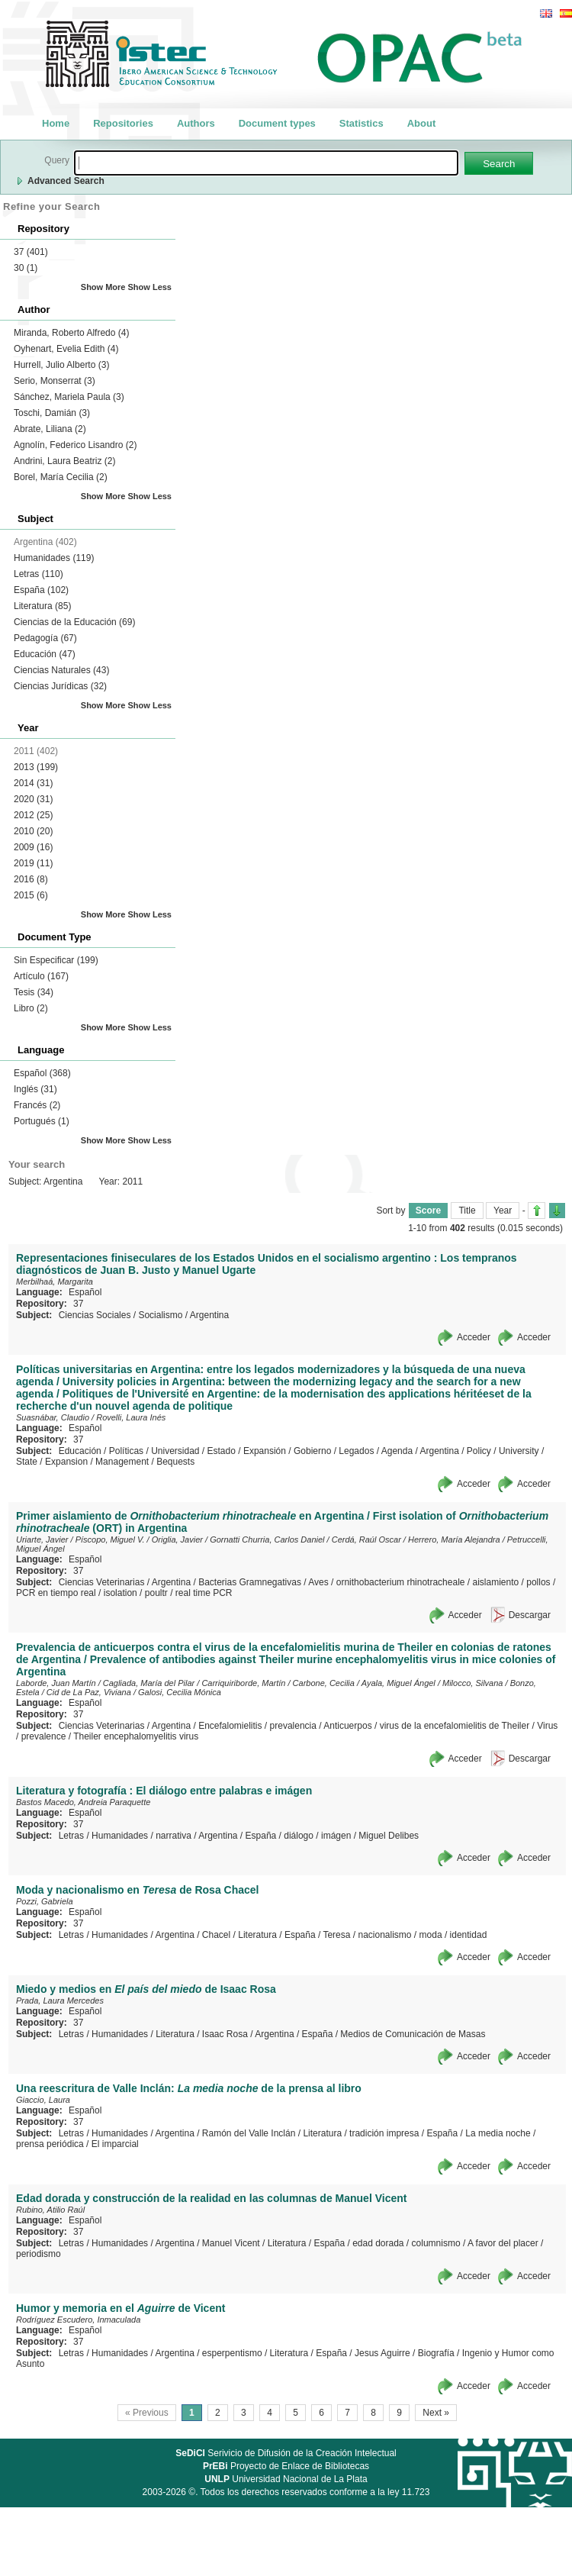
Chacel (216, 1935)
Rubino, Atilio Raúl (50, 2209)
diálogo (298, 1835)
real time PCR (204, 1593)
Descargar (530, 1615)
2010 (33, 831)
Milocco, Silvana (472, 1683)
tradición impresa (384, 2133)
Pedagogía (45, 638)
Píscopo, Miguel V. (110, 1539)
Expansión (264, 1451)
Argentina (209, 1315)
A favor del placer (503, 2243)
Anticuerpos (347, 1725)
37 (31, 252)
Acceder (473, 1337)
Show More (103, 287)
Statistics (361, 123)
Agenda (397, 1451)
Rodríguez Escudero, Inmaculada (78, 2319)
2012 (33, 815)
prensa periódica (50, 2144)
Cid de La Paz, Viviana (89, 1692)
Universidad (175, 1451)
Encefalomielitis (230, 1725)
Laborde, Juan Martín (56, 1683)
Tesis (33, 992)
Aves (318, 1582)
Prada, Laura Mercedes (60, 2000)
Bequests (175, 1461)
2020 (33, 799)
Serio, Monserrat (54, 381)
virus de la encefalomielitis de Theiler (455, 1725)
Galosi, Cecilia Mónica (179, 1692)
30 (25, 268)
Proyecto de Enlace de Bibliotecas (286, 2466)
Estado (221, 1451)
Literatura (42, 606)
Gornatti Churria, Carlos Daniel (267, 1539)
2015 (31, 895)
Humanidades (54, 558)
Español (42, 1073)
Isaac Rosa (225, 2034)
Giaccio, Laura (43, 2099)
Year (502, 1210)
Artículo (41, 976)
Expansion (66, 1461)
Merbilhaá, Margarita (54, 1281)
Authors (196, 123)
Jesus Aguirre (382, 2353)
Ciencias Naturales (61, 670)
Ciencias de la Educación (74, 622)
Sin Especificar (56, 960)
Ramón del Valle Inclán (249, 2133)
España (41, 590)
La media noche (497, 2133)
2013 (36, 767)
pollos (538, 1582)
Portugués (41, 1121)
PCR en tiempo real (56, 1593)
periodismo (38, 2254)
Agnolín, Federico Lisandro (75, 445)
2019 (33, 863)
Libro (31, 1008)
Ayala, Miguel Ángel (398, 1683)
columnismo (436, 2243)
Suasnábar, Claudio (52, 1417)
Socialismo (160, 1315)
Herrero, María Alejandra (454, 1539)
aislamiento (496, 1582)
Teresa (336, 1935)
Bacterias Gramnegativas (249, 1582)
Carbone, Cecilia (324, 1683)
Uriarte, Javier (42, 1539)
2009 (33, 847)
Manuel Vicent (231, 2243)
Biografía (436, 2353)
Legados (356, 1451)
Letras (38, 574)
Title (466, 1210)
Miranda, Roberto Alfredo (71, 332)
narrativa (173, 1835)
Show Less (150, 287)
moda (430, 1935)
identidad (468, 1935)
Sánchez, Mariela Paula (69, 397)
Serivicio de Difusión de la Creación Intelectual (286, 2453)
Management (122, 1461)
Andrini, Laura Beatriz (64, 461)
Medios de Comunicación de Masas (412, 2034)
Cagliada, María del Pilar (148, 1683)
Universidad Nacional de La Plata (285, 2479)
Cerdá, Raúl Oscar (366, 1539)
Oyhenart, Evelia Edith (66, 348)
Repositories (123, 123)
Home (55, 123)
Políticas (126, 1451)
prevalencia (293, 1725)
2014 (33, 783)
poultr (156, 1593)
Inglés (35, 1089)
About (421, 123)
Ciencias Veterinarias (102, 1582)
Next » (436, 2412)
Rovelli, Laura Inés (130, 1417)
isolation (120, 1593)
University (519, 1451)
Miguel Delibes (388, 1835)
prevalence (43, 1736)
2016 (31, 879)
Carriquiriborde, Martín (243, 1683)
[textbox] (266, 163)
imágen (336, 1835)
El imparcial (115, 2144)
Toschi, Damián (52, 413)
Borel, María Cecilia (61, 477)
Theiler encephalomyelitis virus (135, 1736)
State (26, 1461)
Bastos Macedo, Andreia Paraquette (83, 1802)
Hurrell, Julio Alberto (61, 364)
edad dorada (377, 2243)
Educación (45, 654)
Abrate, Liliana (50, 429)
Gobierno (312, 1451)
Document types (277, 123)
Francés (37, 1105)
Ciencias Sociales (95, 1315)
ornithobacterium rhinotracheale (400, 1582)
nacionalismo (384, 1935)
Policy (479, 1451)
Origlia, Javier (177, 1539)
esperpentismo (232, 2353)
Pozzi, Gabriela (44, 1901)
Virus (547, 1725)
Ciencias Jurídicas (60, 686)
